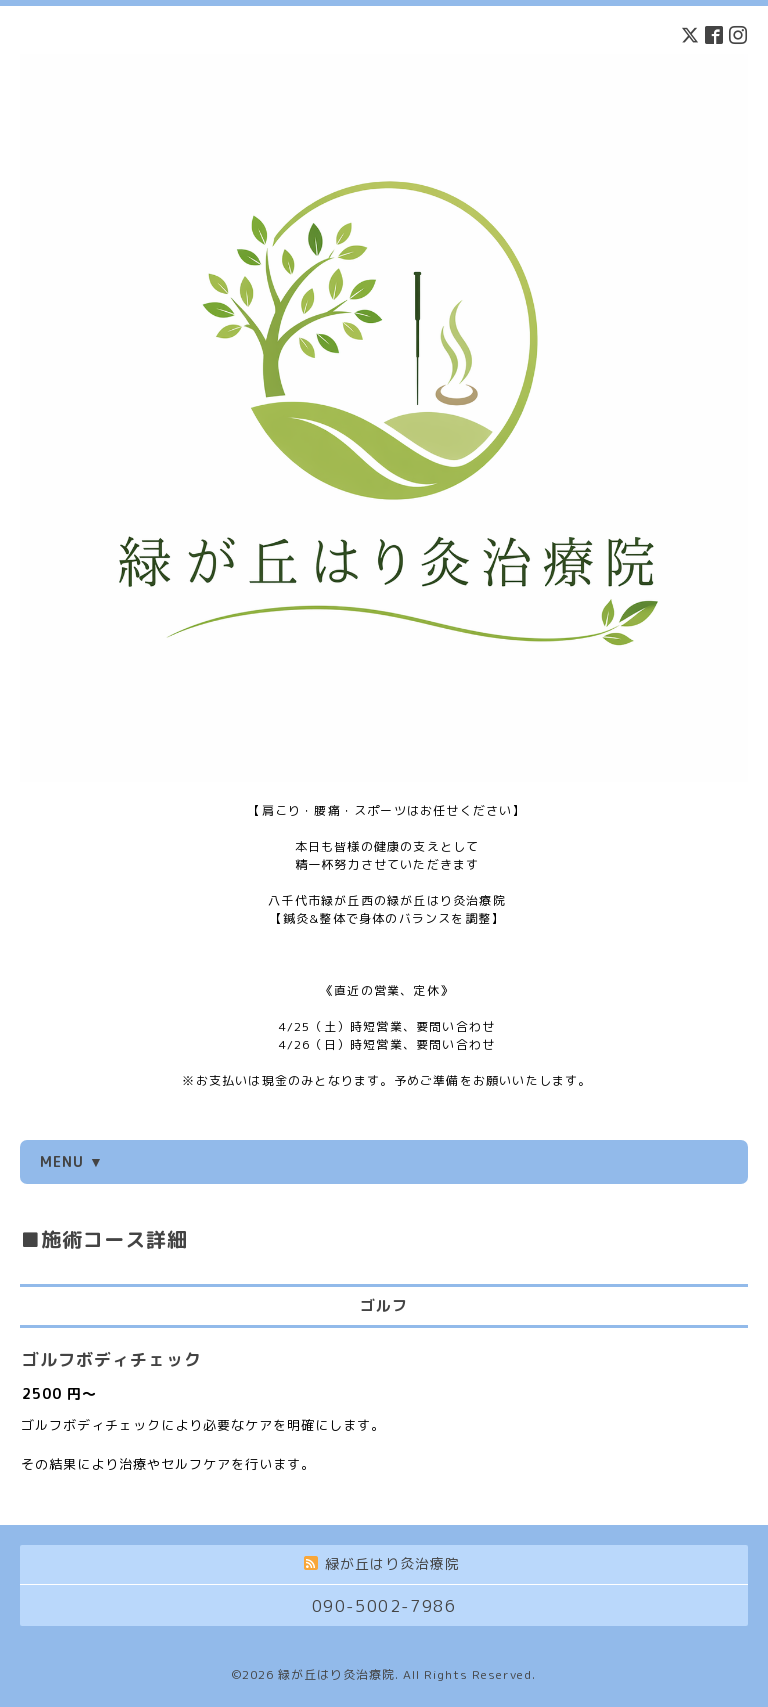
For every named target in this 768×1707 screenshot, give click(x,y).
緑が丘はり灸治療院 (336, 1674)
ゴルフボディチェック (112, 1359)
